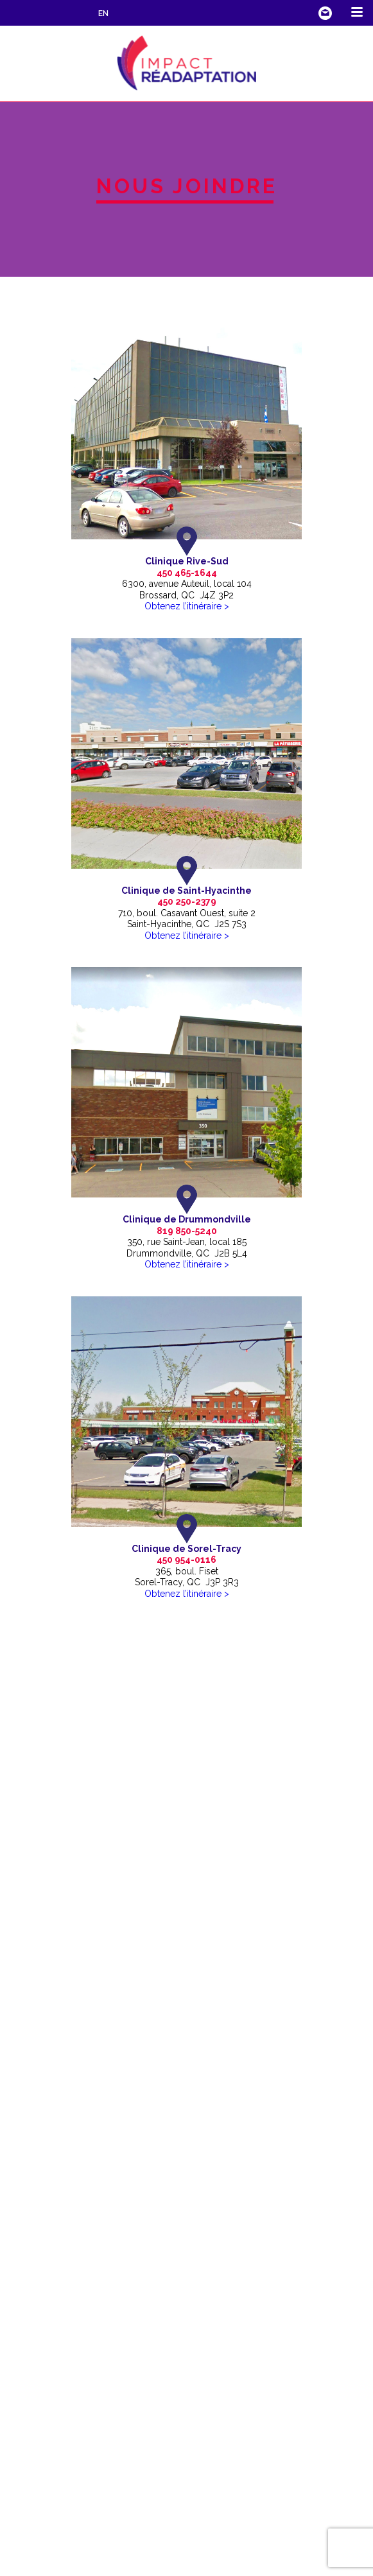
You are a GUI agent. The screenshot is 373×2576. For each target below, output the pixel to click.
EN (103, 13)
